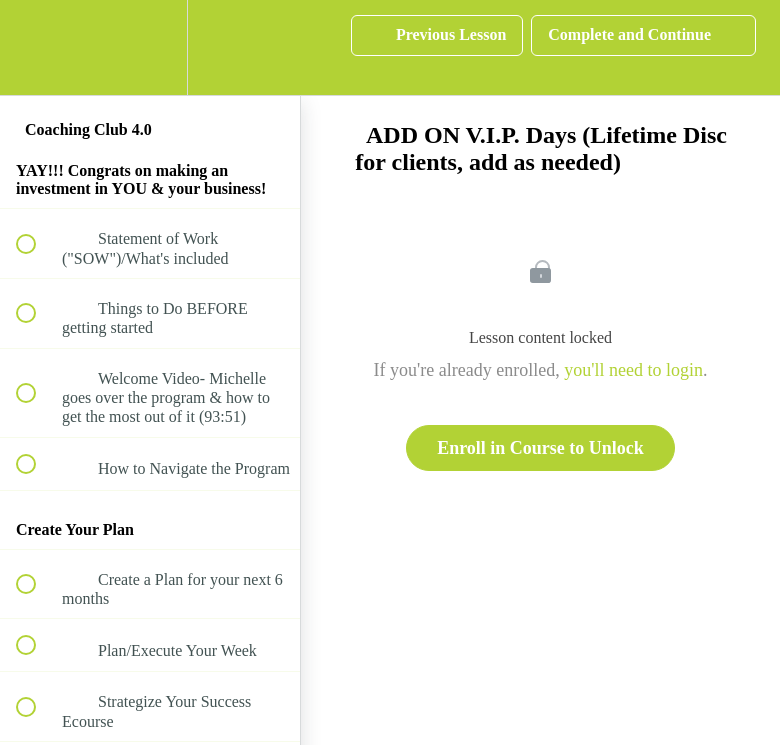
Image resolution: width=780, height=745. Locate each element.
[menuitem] (150, 47)
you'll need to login (633, 370)
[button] (37, 47)
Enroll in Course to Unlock (540, 448)
